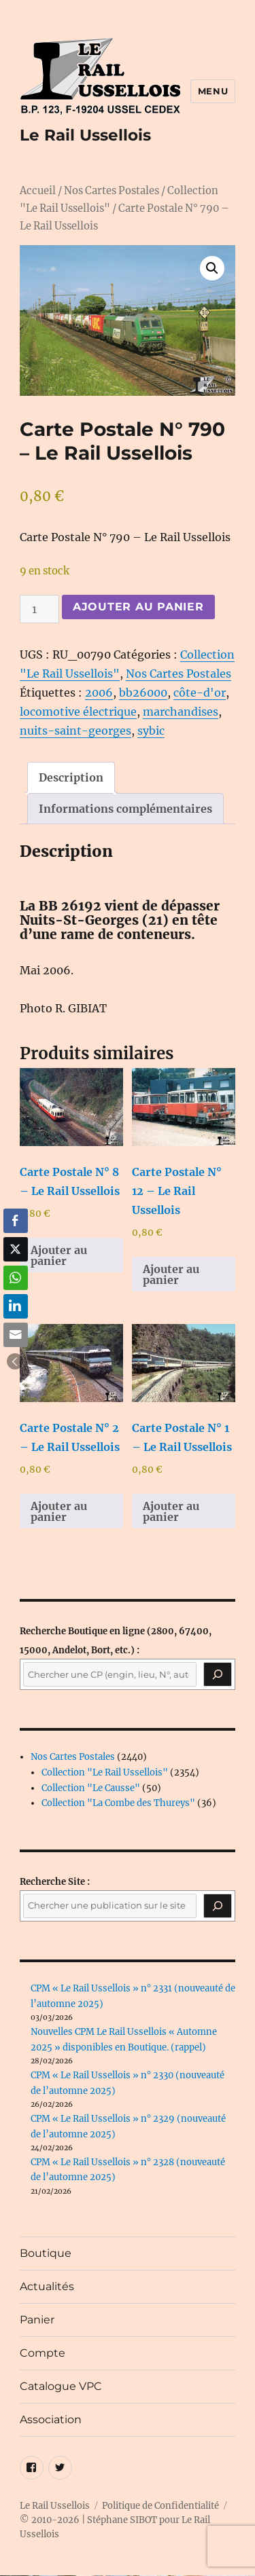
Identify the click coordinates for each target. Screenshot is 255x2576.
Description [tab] (71, 777)
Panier (37, 2319)
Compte (42, 2353)
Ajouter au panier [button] (59, 1255)
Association (51, 2419)
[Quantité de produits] (39, 609)
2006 (99, 692)
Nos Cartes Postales (111, 191)
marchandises (180, 711)
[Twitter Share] (15, 1249)
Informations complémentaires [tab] (125, 808)
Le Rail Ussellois (85, 135)
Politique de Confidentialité (160, 2505)
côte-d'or (199, 692)
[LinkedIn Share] (15, 1306)
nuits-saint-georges (75, 730)
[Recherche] (217, 1674)
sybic (151, 730)
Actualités (47, 2286)
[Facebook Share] (15, 1221)
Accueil (38, 191)
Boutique (45, 2253)
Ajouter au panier (138, 606)
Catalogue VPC (61, 2386)
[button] (212, 268)
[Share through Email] (15, 1335)
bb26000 (143, 692)
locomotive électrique (78, 711)
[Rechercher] (217, 1906)
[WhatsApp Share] (15, 1278)
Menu (213, 91)
